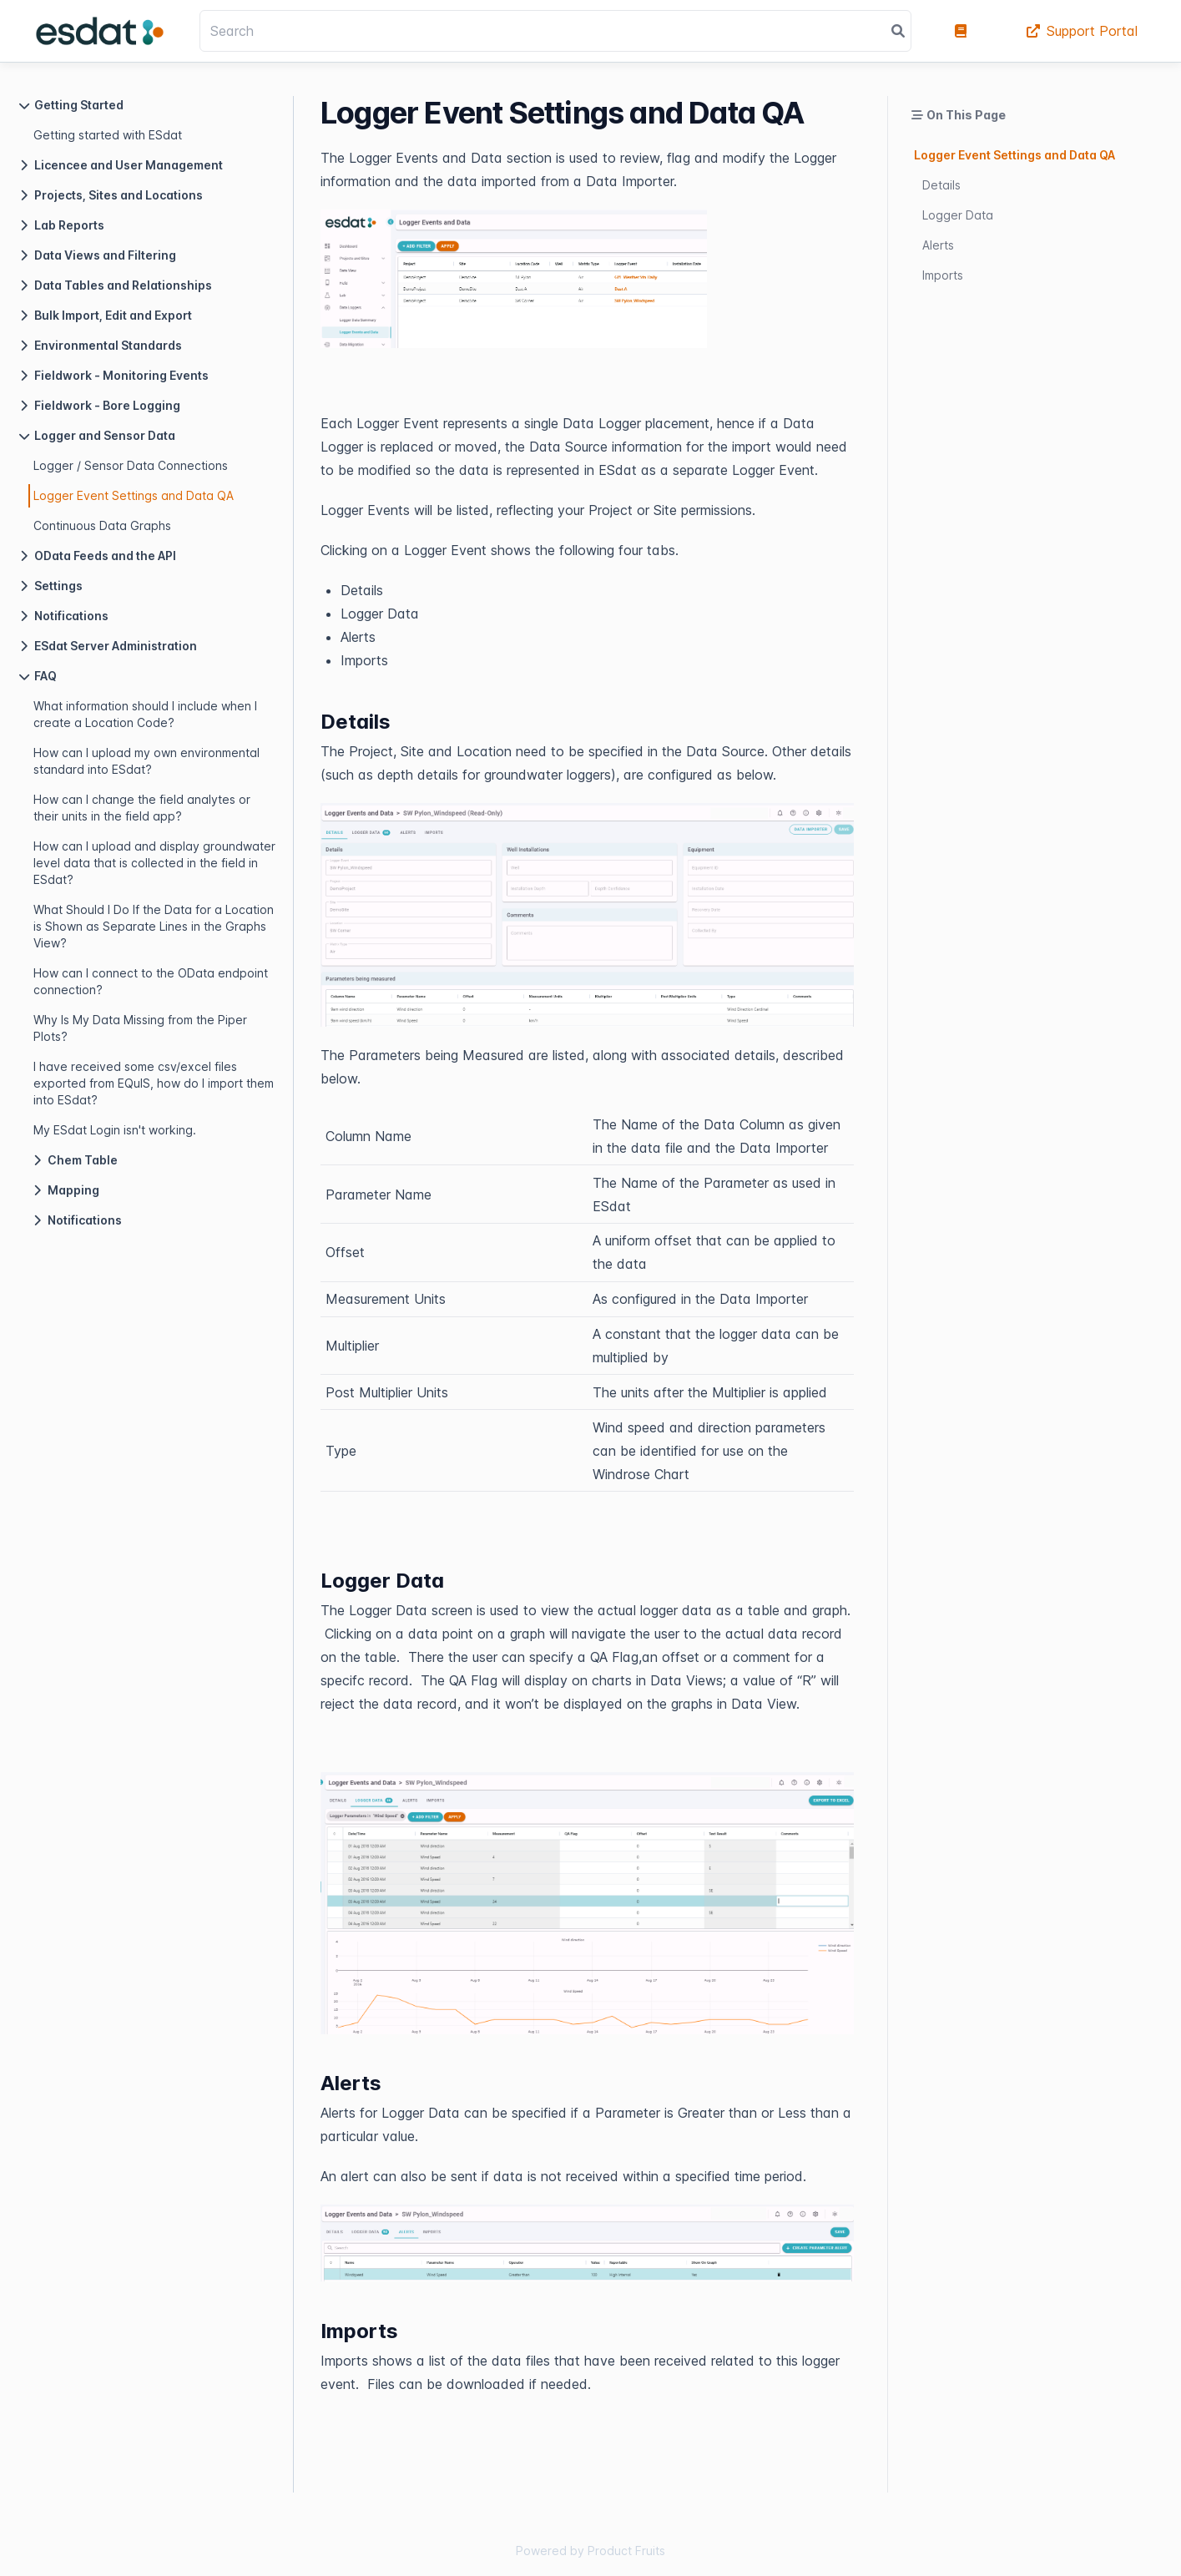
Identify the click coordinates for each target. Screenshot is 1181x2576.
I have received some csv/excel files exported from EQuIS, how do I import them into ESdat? (153, 1083)
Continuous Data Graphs (102, 525)
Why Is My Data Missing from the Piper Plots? (140, 1028)
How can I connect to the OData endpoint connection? (150, 981)
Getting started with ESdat (107, 135)
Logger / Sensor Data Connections (130, 465)
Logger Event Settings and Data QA (133, 495)
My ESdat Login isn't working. (114, 1130)
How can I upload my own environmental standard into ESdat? (146, 760)
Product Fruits (626, 2550)
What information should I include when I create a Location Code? (145, 714)
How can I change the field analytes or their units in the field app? (141, 807)
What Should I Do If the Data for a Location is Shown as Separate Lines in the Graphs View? (153, 926)
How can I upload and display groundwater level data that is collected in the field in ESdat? (154, 862)
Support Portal (1082, 31)
